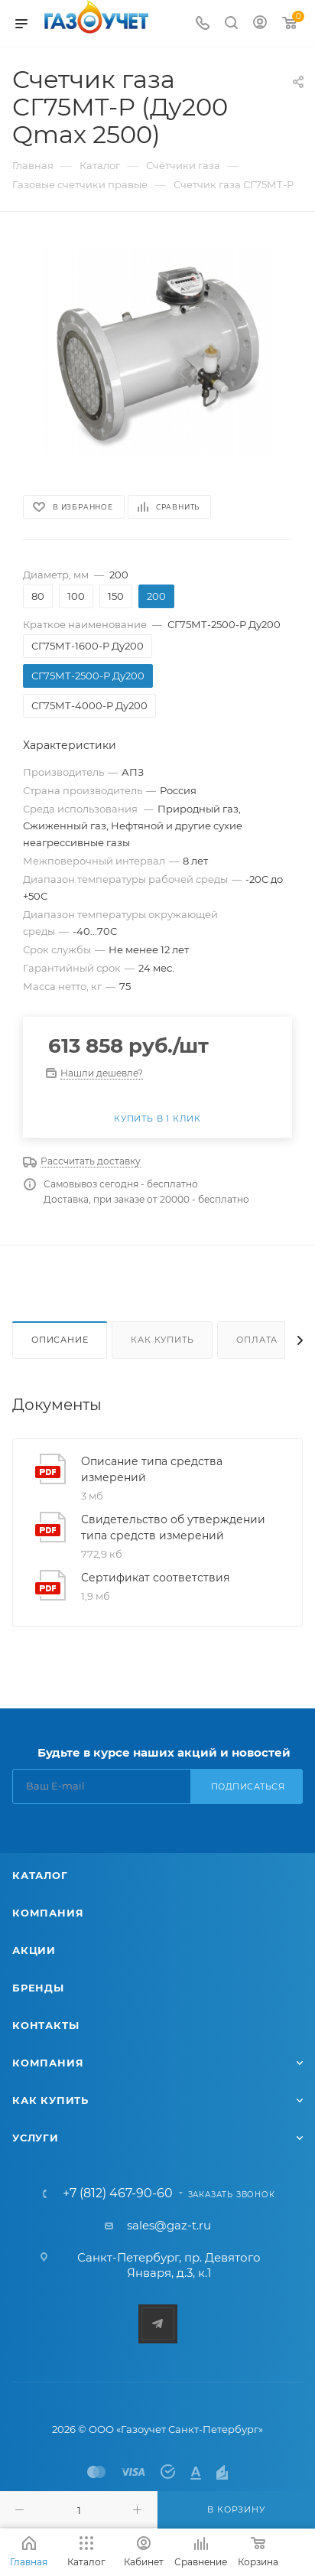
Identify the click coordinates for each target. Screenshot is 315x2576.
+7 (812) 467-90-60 (118, 2193)
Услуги (35, 2137)
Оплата (257, 1339)
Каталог (40, 1875)
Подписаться (248, 1786)
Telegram (157, 2323)
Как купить (162, 1339)
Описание (59, 1339)
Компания (47, 1913)
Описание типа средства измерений (151, 1469)
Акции (34, 1950)
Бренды (38, 1988)
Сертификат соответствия (155, 1577)
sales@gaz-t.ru (169, 2225)
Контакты (45, 2025)
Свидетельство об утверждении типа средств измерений (173, 1527)
